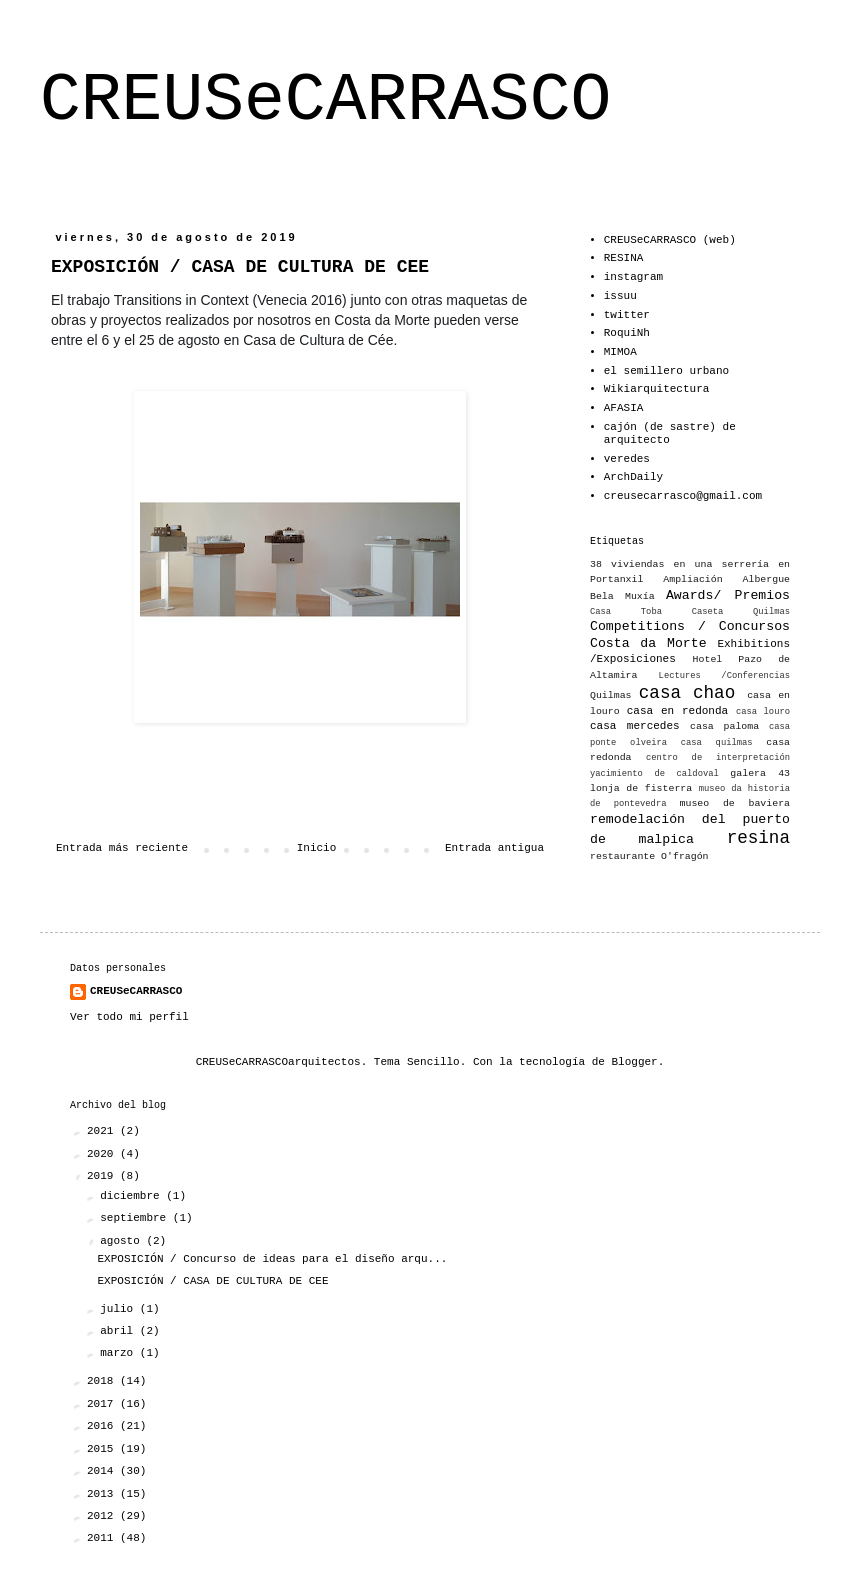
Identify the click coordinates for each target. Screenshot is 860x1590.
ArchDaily (633, 477)
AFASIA (624, 408)
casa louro (763, 712)
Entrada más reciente (122, 848)
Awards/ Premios (728, 595)
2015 (103, 1449)
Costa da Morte (648, 643)
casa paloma (724, 726)
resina (758, 838)
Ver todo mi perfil (129, 1017)
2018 (103, 1381)
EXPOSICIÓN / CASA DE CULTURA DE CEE (212, 1281)
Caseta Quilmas (741, 612)
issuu (620, 296)
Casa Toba (626, 612)
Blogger (635, 1062)
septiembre (136, 1218)
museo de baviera (735, 803)
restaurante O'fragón (649, 856)
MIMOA (620, 352)
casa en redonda (677, 711)
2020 (103, 1154)
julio (120, 1309)
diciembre (133, 1196)
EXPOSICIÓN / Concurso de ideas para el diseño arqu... (272, 1259)
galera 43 (760, 773)
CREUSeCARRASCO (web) (670, 240)
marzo (120, 1353)
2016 (103, 1426)
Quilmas (610, 695)
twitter (627, 315)
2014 (103, 1471)
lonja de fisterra (641, 788)
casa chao (687, 693)
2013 (103, 1494)
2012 (103, 1516)
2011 (103, 1538)
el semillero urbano (666, 371)
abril (120, 1331)
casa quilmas (717, 743)
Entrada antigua (494, 848)
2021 (103, 1131)
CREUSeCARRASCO (325, 100)
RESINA (624, 258)
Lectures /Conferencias (724, 676)
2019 (103, 1176)
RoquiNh (627, 333)
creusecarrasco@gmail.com (683, 496)
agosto (123, 1241)
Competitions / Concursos (690, 626)
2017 (103, 1404)
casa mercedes (635, 726)
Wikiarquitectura (657, 389)
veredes (627, 459)
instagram (633, 277)
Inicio (317, 848)
